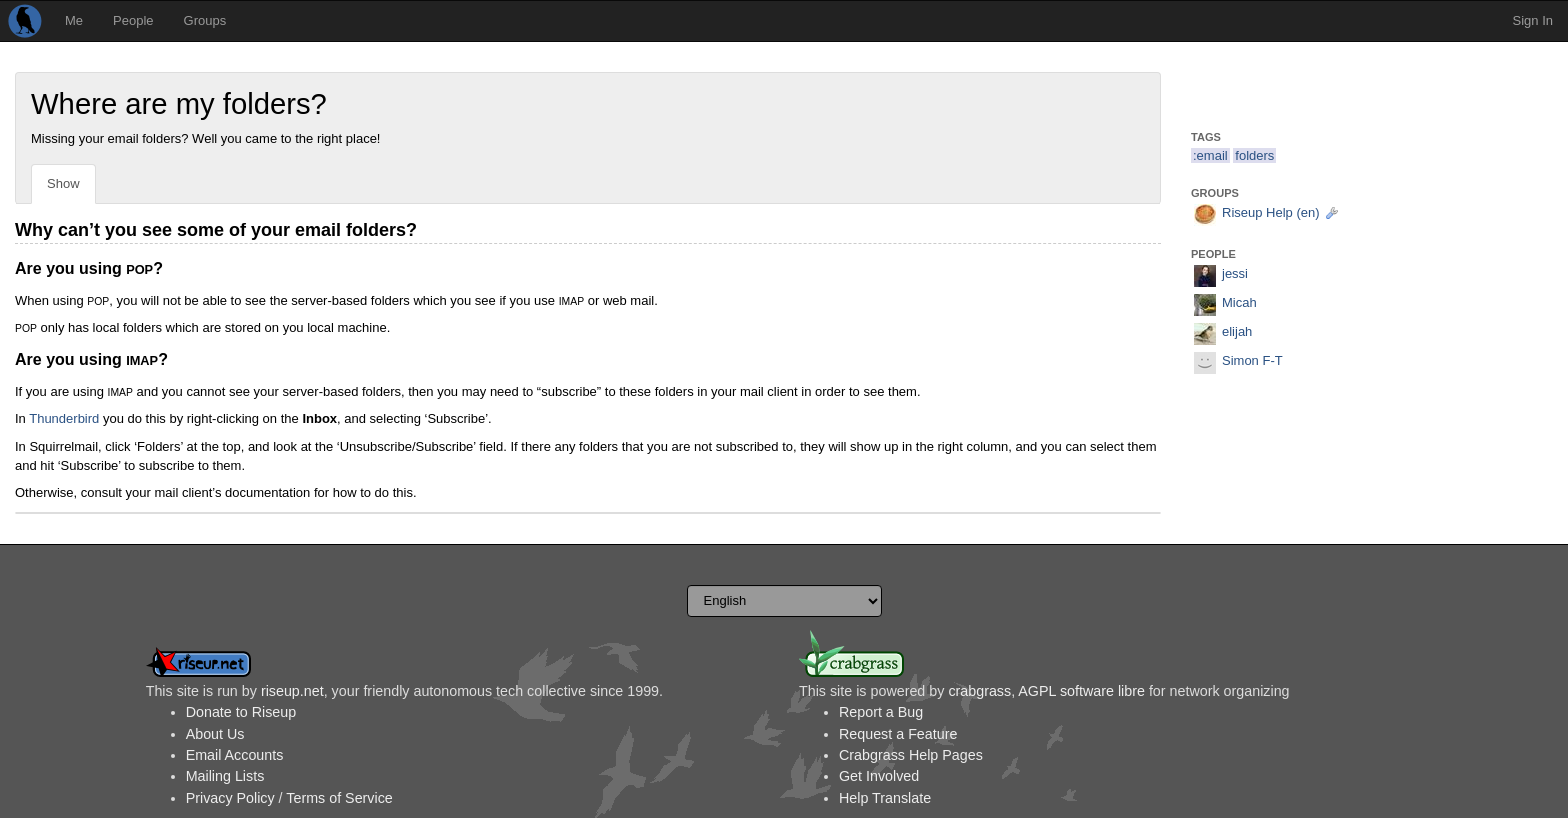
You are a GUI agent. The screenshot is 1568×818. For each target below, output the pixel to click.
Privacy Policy (230, 798)
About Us (215, 734)
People (133, 20)
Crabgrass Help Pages (911, 755)
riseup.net (292, 691)
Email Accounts (235, 755)
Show (63, 183)
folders (1254, 155)
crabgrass (979, 691)
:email (1210, 155)
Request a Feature (898, 734)
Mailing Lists (225, 776)
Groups (205, 20)
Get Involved (879, 776)
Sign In (1533, 20)
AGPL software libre (1081, 691)
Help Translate (885, 798)
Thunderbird (64, 418)
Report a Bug (881, 712)
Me (74, 20)
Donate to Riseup (241, 712)
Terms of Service (339, 798)
